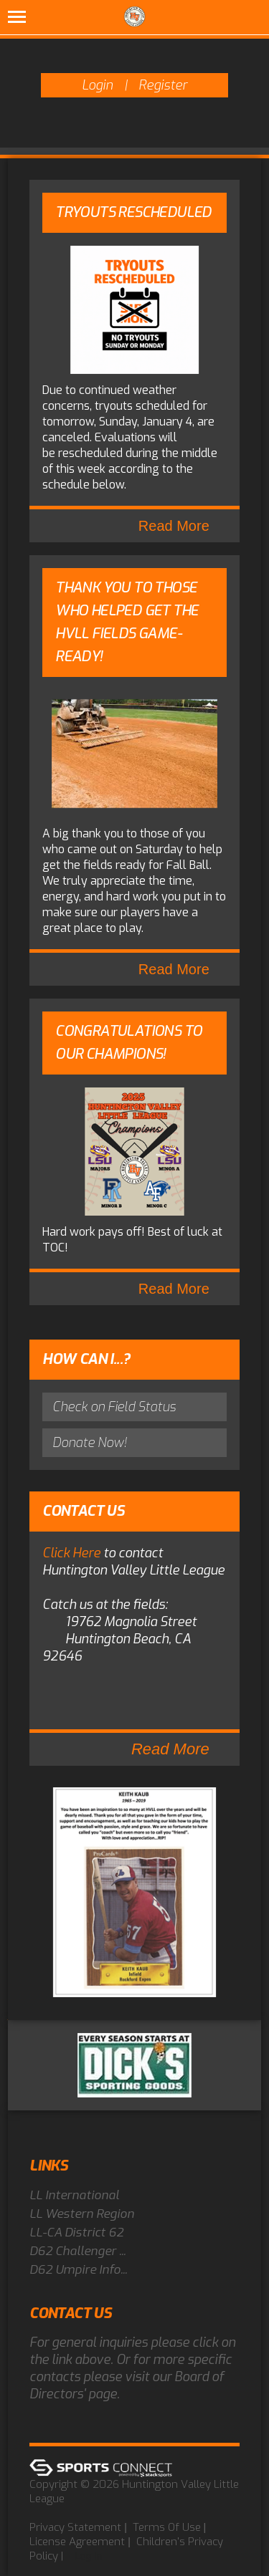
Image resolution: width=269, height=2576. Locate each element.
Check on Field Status (114, 1407)
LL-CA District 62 (76, 2232)
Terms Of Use (167, 2527)
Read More (173, 526)
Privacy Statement (75, 2527)
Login (97, 85)
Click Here (71, 1553)
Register (162, 85)
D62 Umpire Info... (78, 2270)
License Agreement (77, 2541)
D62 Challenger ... (77, 2251)
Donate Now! (89, 1442)
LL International (74, 2195)
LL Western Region (81, 2214)
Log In (89, 2556)
